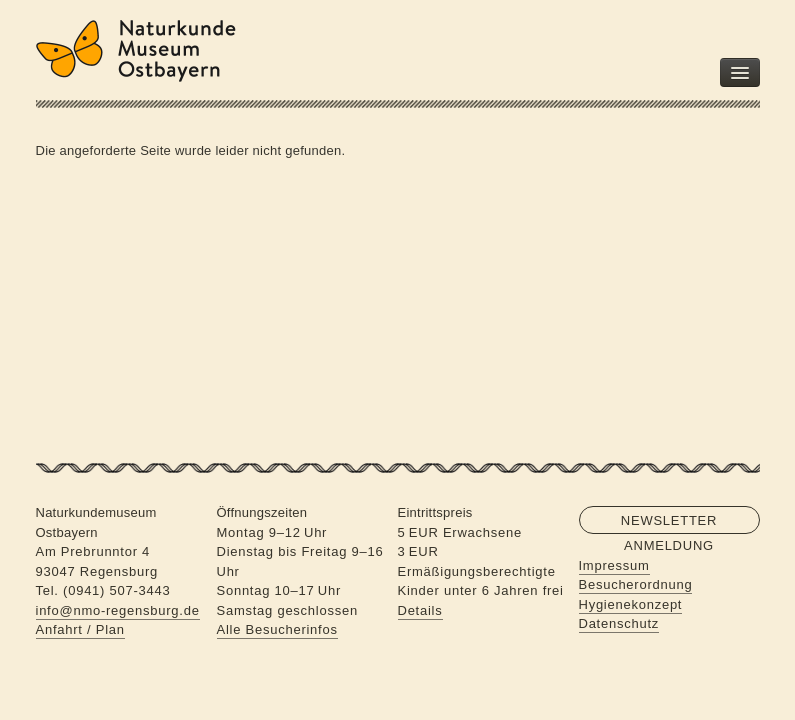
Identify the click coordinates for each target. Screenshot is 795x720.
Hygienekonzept (631, 604)
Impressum (614, 565)
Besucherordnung (636, 584)
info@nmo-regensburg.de (118, 610)
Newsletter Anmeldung (669, 523)
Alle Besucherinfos (277, 629)
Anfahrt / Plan (80, 629)
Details (420, 610)
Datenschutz (619, 623)
